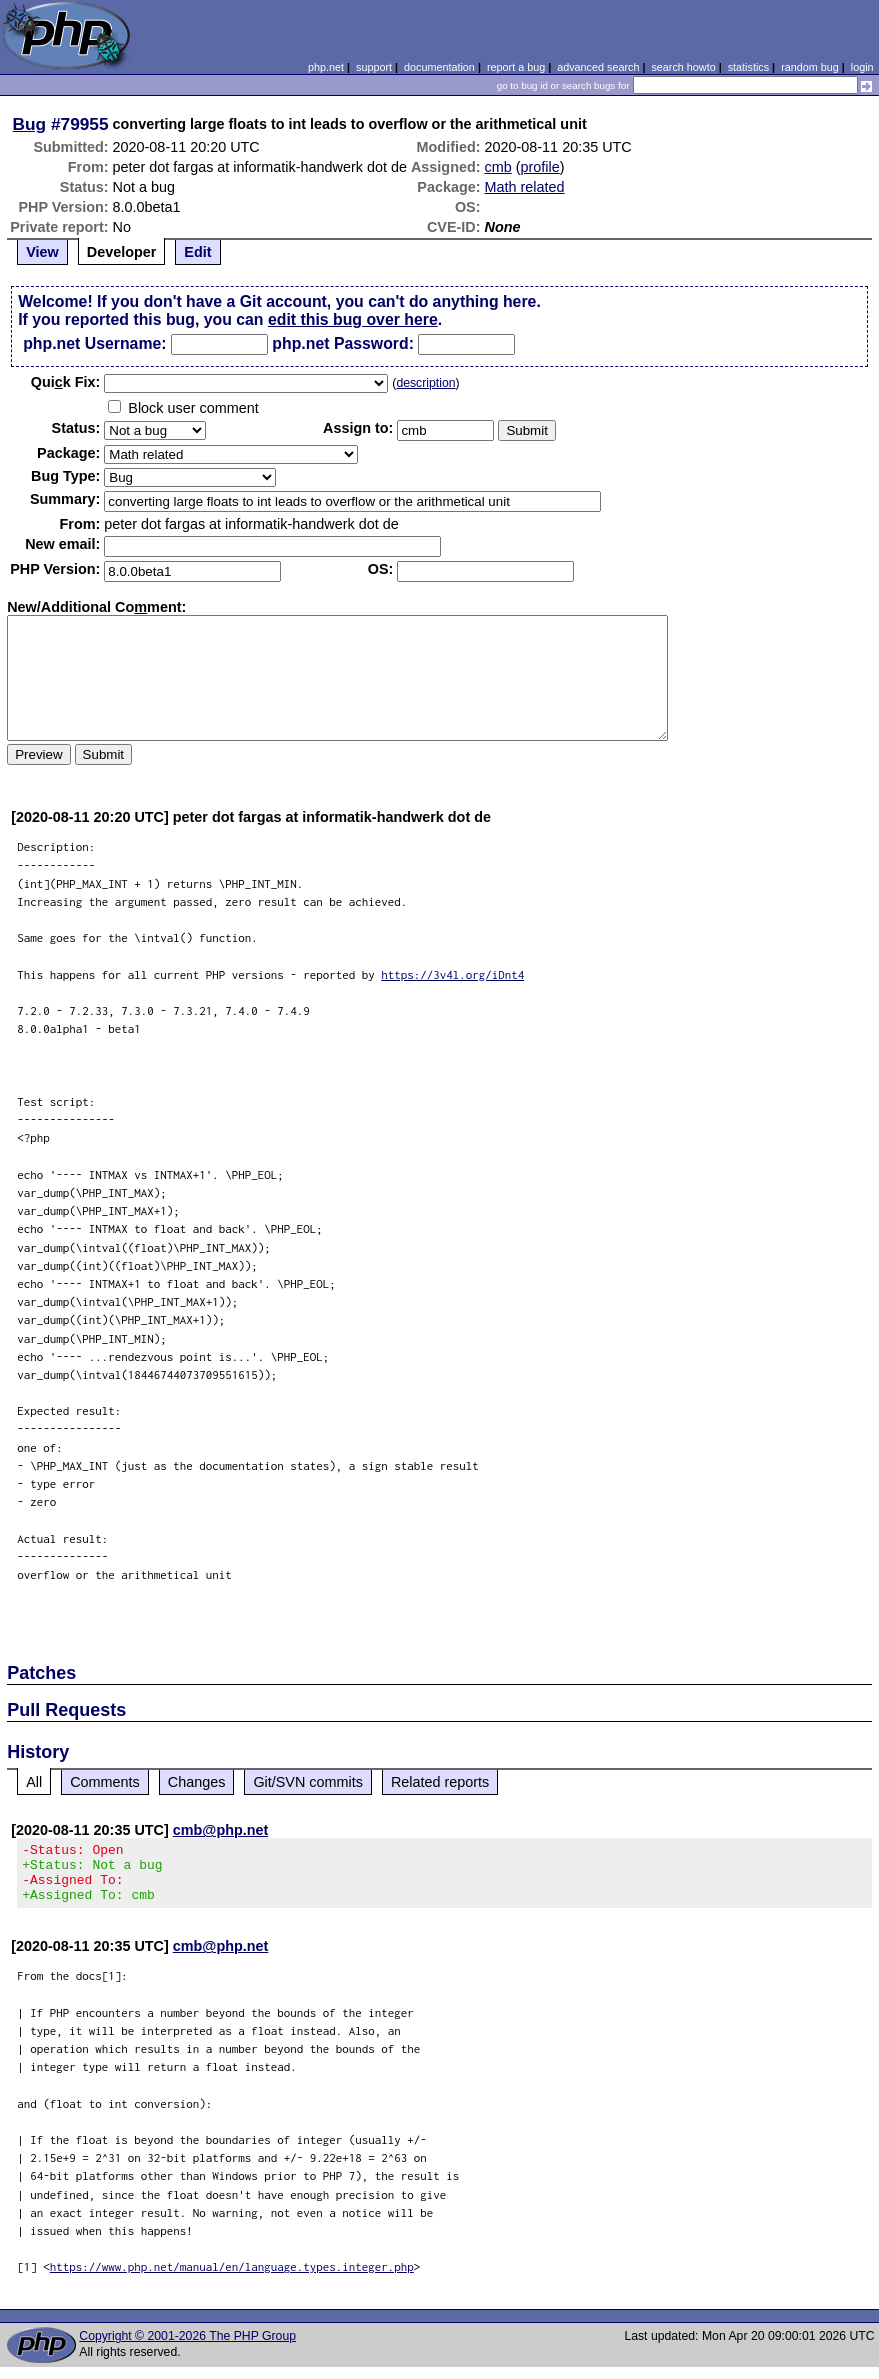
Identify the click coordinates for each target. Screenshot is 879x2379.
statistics (748, 67)
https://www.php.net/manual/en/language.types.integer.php (232, 2278)
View (42, 252)
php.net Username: (94, 343)
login (862, 67)
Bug (30, 124)
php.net (326, 67)
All (34, 1782)
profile (540, 167)
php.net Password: (343, 343)
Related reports (440, 1782)
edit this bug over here (353, 319)
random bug (810, 67)
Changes (197, 1782)
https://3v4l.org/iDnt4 (452, 974)
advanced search (598, 67)
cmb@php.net (221, 1830)
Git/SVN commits (308, 1782)
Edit (197, 252)
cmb (498, 167)
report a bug (516, 67)
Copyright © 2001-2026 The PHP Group (187, 2348)
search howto (683, 67)
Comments (105, 1782)
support (374, 67)
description (425, 383)
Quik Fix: (66, 382)
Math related (525, 187)
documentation (439, 67)
